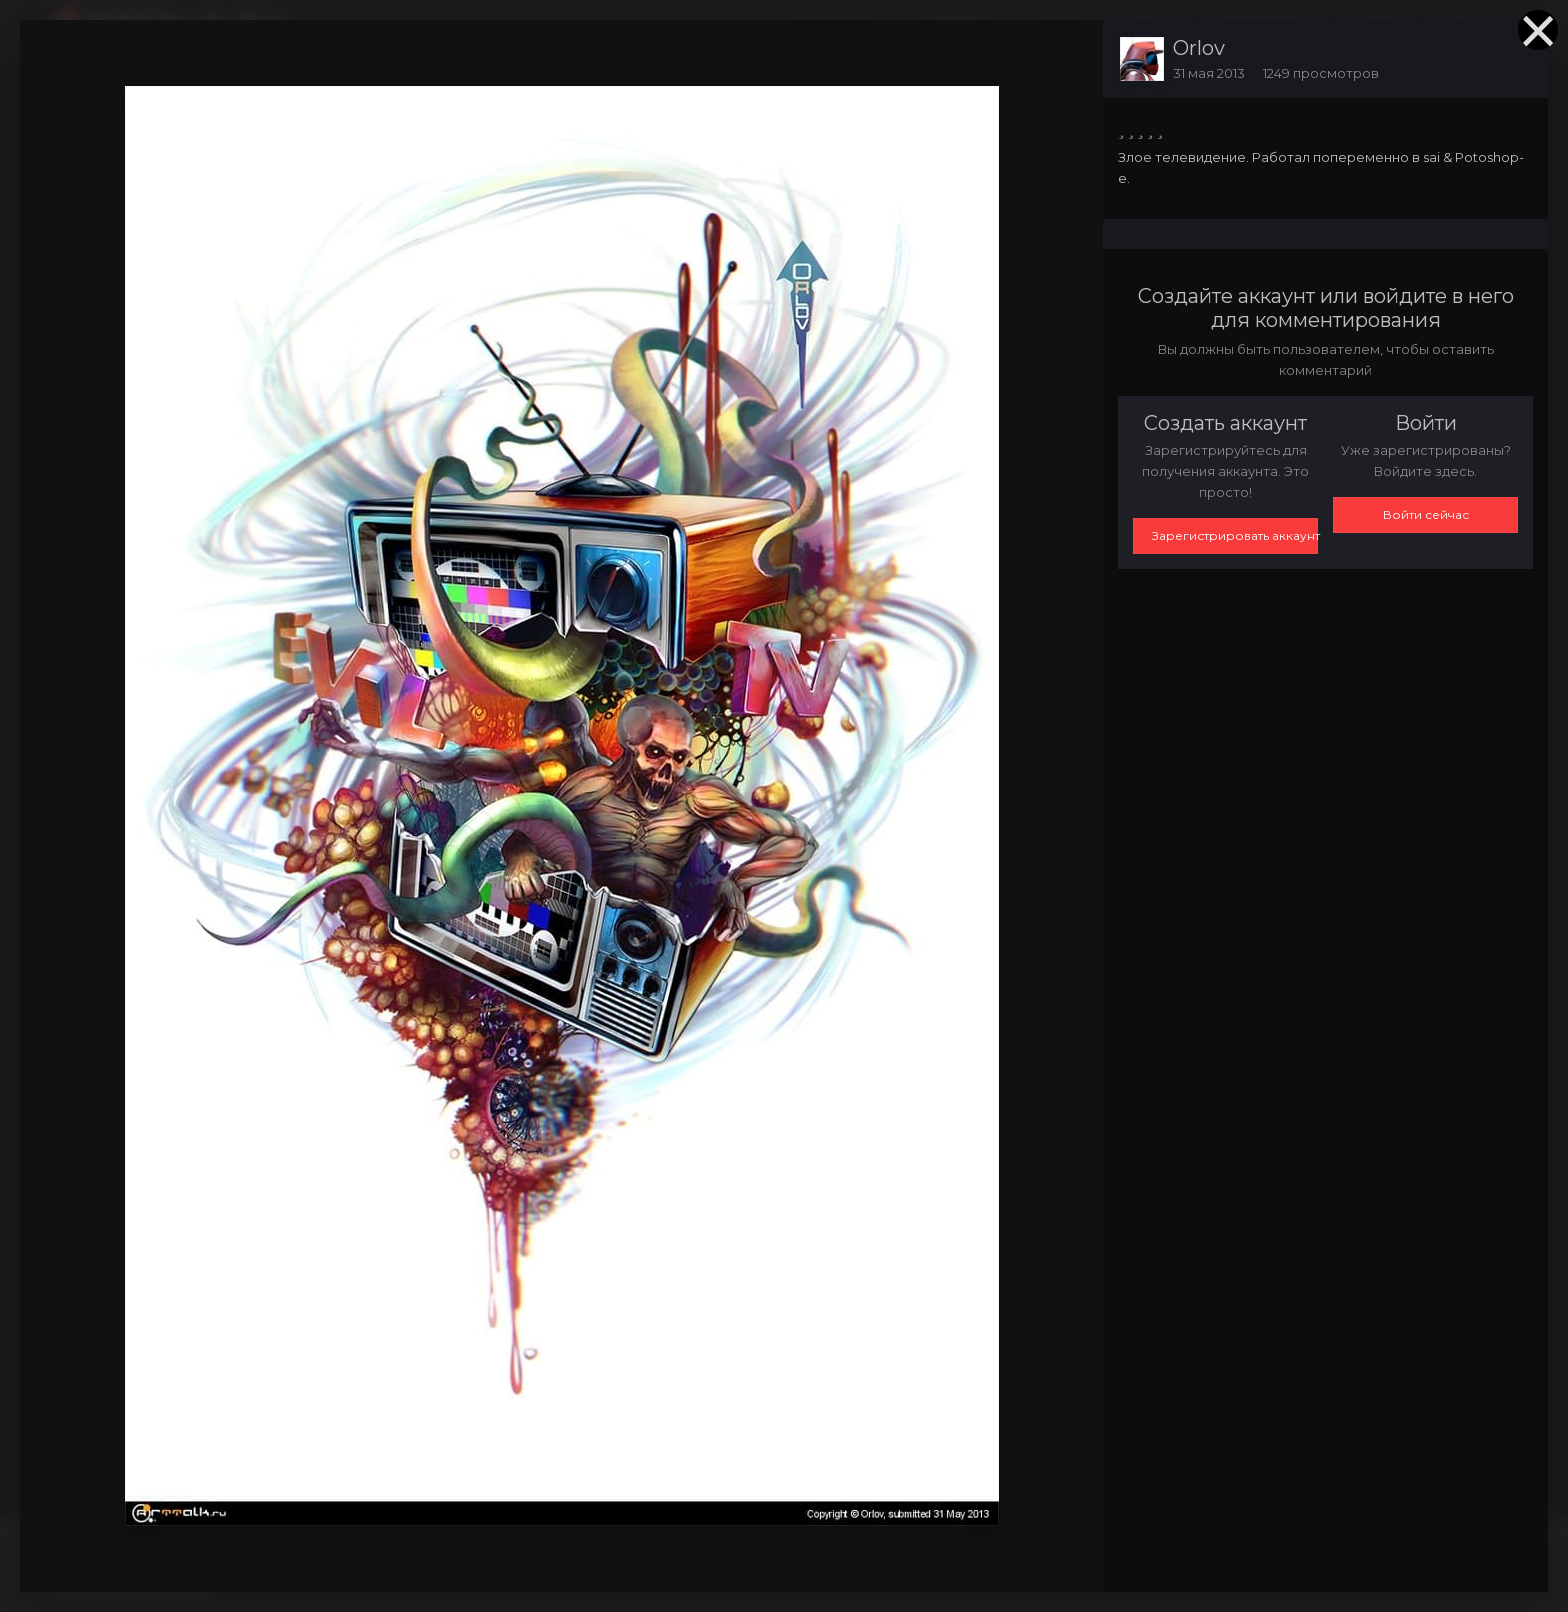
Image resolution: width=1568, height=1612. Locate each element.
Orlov (1199, 48)
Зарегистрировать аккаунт (1235, 535)
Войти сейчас (1426, 514)
